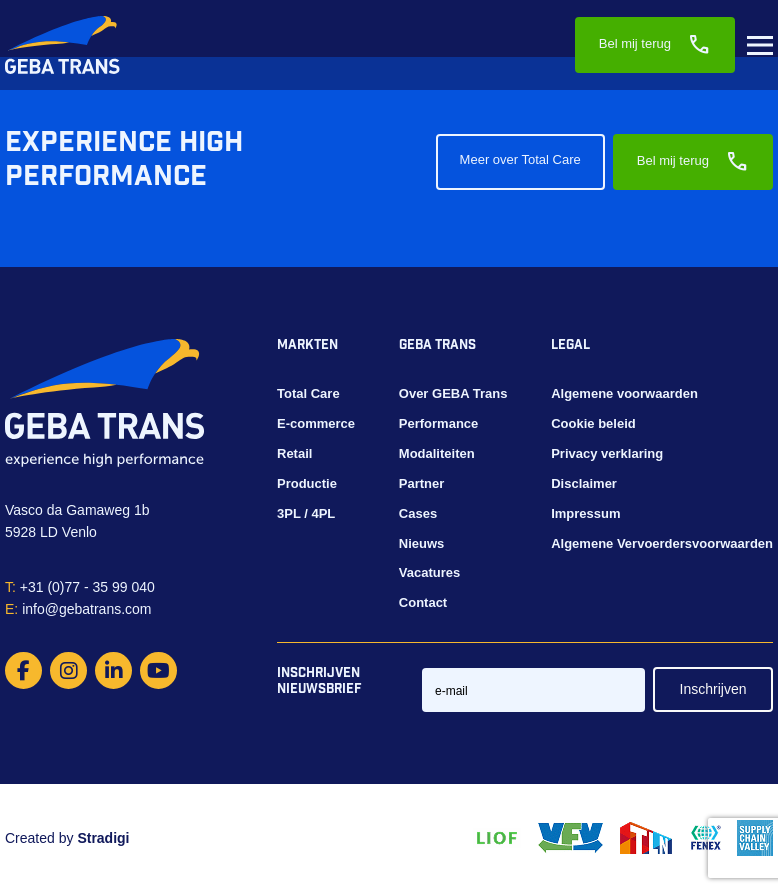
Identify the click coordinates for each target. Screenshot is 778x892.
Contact (423, 602)
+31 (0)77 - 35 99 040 (80, 587)
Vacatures (429, 572)
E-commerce (316, 423)
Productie (307, 483)
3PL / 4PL (306, 513)
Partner (422, 483)
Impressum (585, 513)
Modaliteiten (437, 453)
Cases (418, 513)
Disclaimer (584, 483)
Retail (294, 453)
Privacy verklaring (607, 453)
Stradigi (103, 838)
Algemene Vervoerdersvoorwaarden (662, 543)
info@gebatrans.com (78, 609)
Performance (438, 423)
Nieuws (422, 543)
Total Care (308, 393)
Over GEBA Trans (453, 393)
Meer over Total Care (520, 159)
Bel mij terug (655, 45)
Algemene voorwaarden (624, 393)
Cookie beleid (593, 423)
